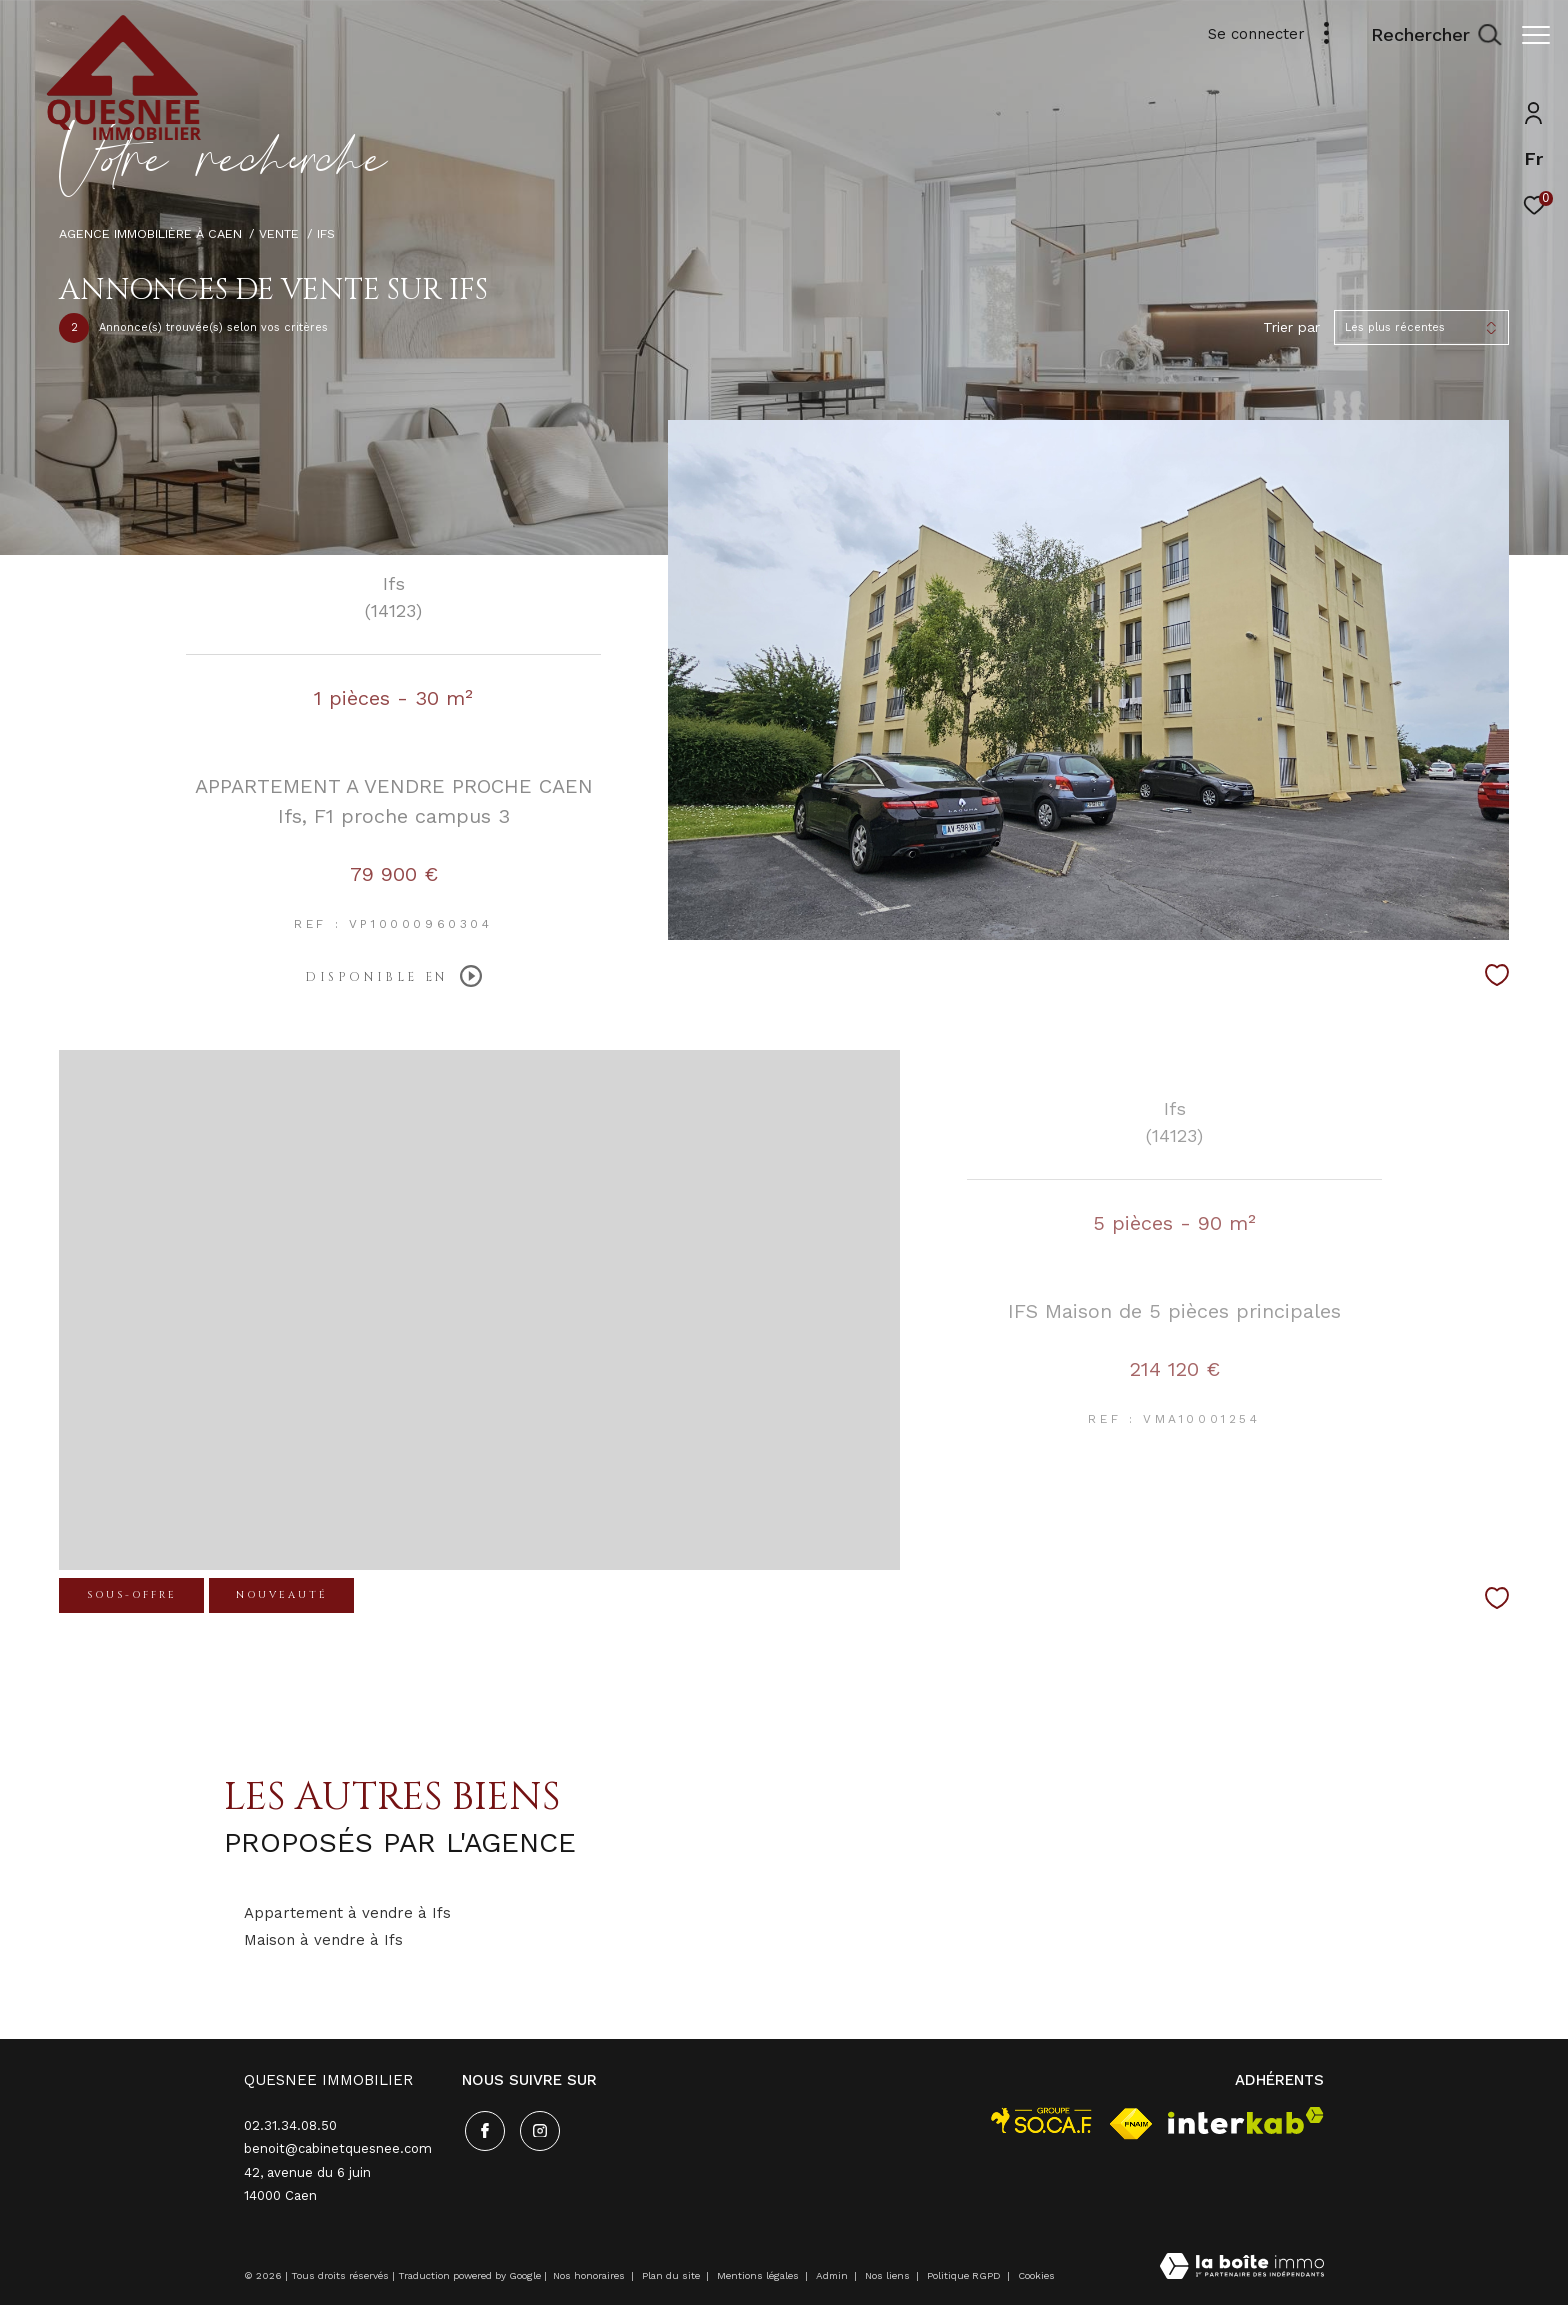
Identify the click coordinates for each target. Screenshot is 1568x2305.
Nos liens (889, 2275)
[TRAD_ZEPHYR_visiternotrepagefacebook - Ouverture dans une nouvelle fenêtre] (482, 2128)
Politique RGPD (964, 2275)
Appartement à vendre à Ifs (347, 1913)
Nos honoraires (589, 2275)
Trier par (1291, 327)
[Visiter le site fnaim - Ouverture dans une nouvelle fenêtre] (1131, 2124)
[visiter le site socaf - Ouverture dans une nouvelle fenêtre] (1042, 2120)
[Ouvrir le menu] (1536, 35)
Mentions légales (759, 2275)
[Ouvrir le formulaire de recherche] (1426, 35)
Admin (833, 2275)
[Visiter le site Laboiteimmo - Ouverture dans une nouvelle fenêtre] (1242, 2268)
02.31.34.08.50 (290, 2125)
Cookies (1036, 2275)
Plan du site (672, 2275)
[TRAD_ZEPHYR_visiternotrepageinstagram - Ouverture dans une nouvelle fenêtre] (537, 2128)
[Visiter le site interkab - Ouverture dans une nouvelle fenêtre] (1246, 2120)
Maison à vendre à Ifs (323, 1940)
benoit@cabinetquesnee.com (338, 2148)
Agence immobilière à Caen (150, 233)
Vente (279, 233)
